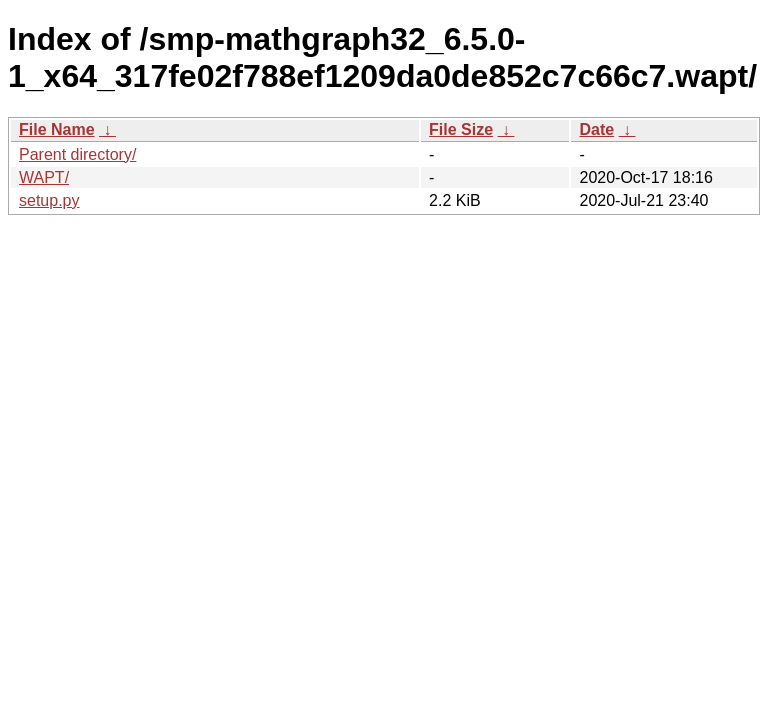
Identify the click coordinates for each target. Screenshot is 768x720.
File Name (57, 129)
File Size (461, 129)
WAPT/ (44, 177)
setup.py (49, 200)
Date (596, 129)
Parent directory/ (77, 154)
